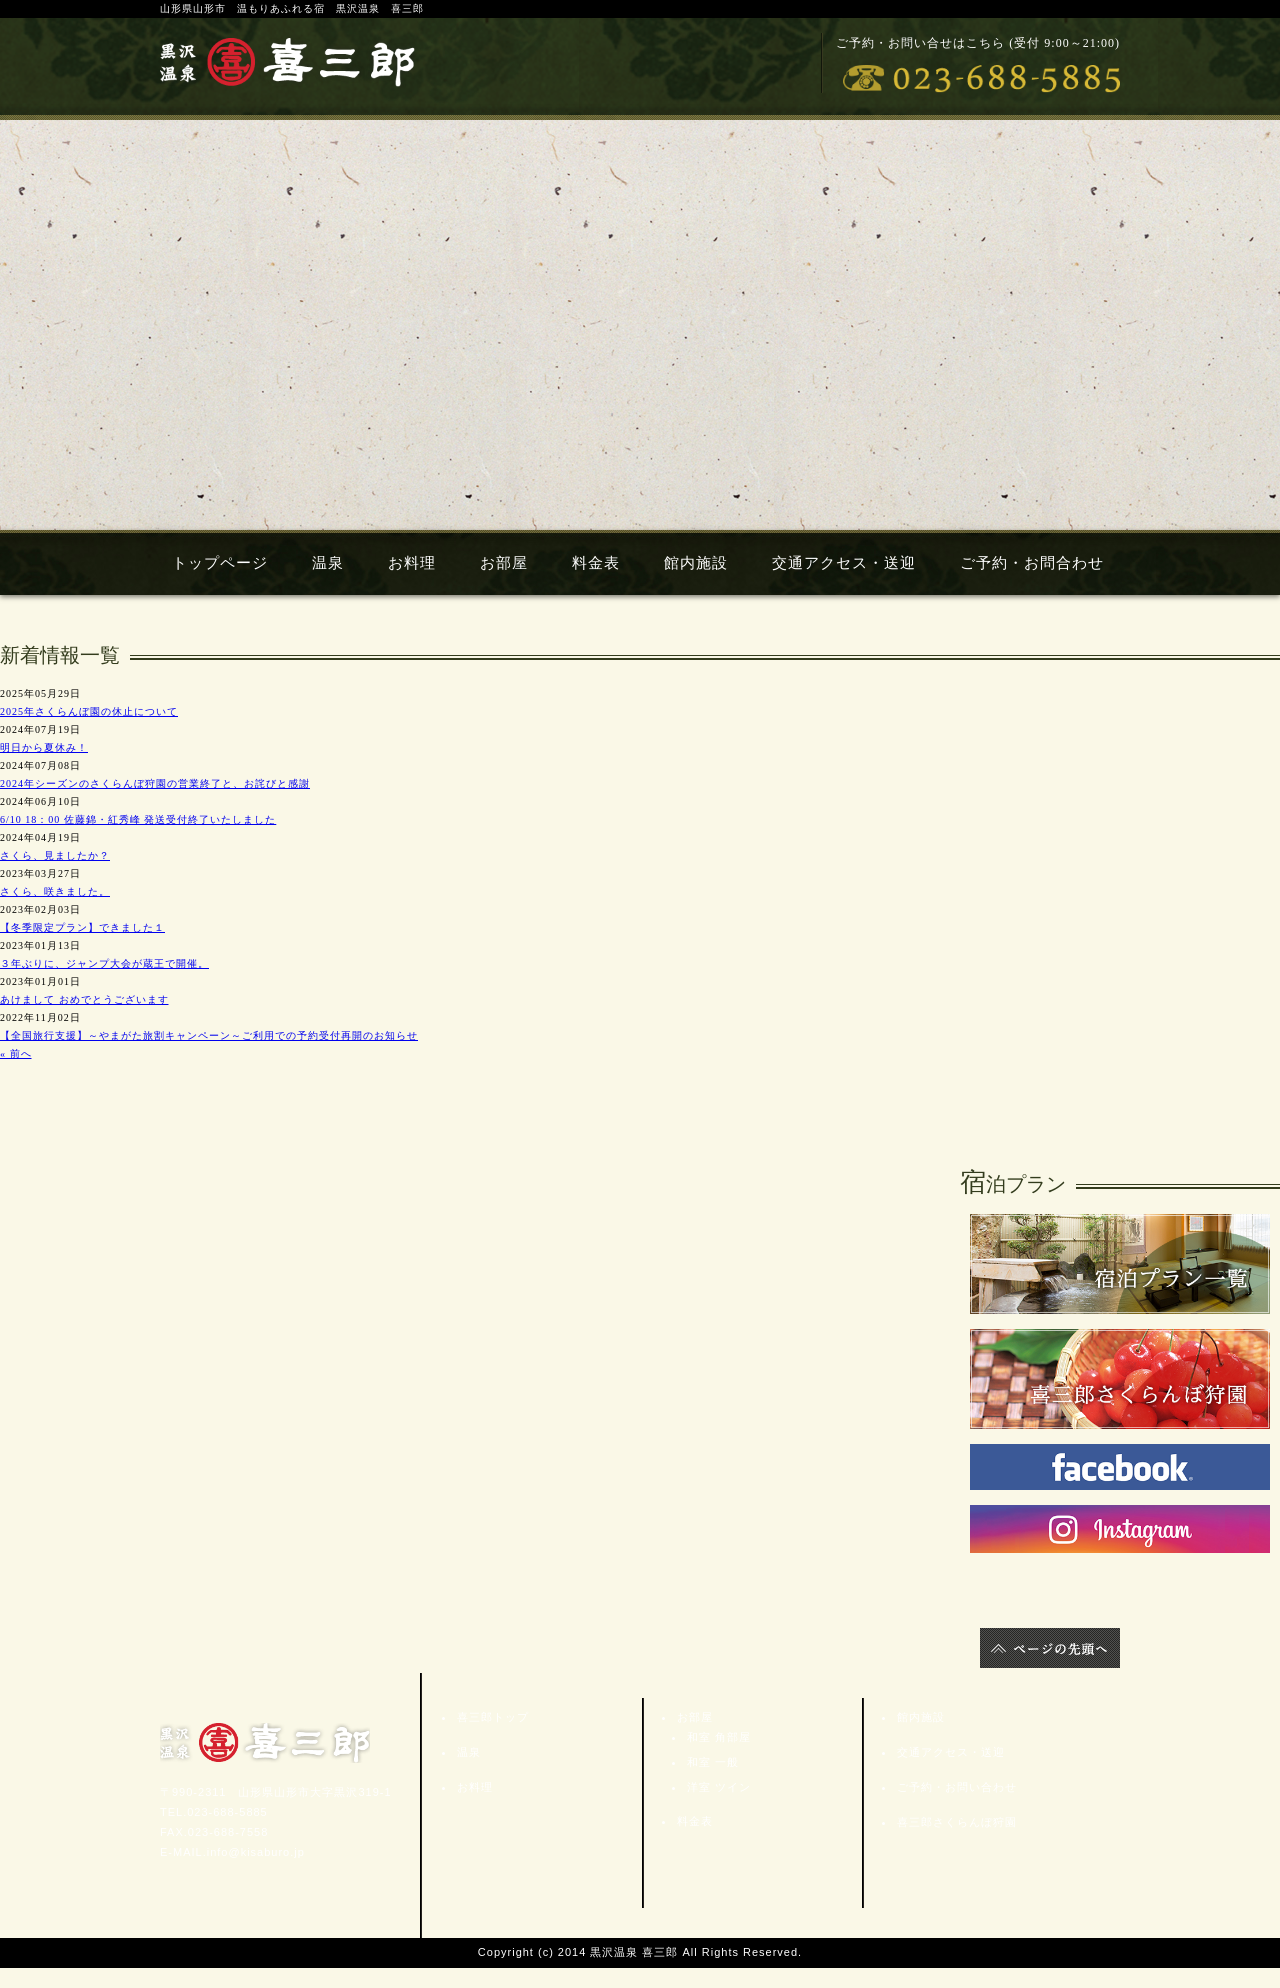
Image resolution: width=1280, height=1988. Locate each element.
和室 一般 (713, 1762)
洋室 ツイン (719, 1787)
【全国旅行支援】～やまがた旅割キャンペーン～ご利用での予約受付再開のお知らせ (209, 1035)
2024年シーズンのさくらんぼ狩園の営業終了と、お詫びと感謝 (155, 783)
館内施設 (696, 563)
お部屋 (504, 563)
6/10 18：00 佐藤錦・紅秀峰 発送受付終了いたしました (138, 819)
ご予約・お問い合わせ (954, 1787)
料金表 (596, 563)
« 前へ (16, 1053)
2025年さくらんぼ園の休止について (89, 711)
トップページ (220, 563)
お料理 (412, 563)
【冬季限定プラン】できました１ (82, 927)
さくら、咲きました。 (55, 891)
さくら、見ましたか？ (55, 855)
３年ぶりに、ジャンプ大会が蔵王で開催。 (104, 963)
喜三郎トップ (490, 1717)
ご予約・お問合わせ (1032, 563)
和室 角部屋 (719, 1737)
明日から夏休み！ (44, 747)
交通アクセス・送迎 (844, 563)
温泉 (328, 563)
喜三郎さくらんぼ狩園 (954, 1822)
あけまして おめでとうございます (84, 999)
